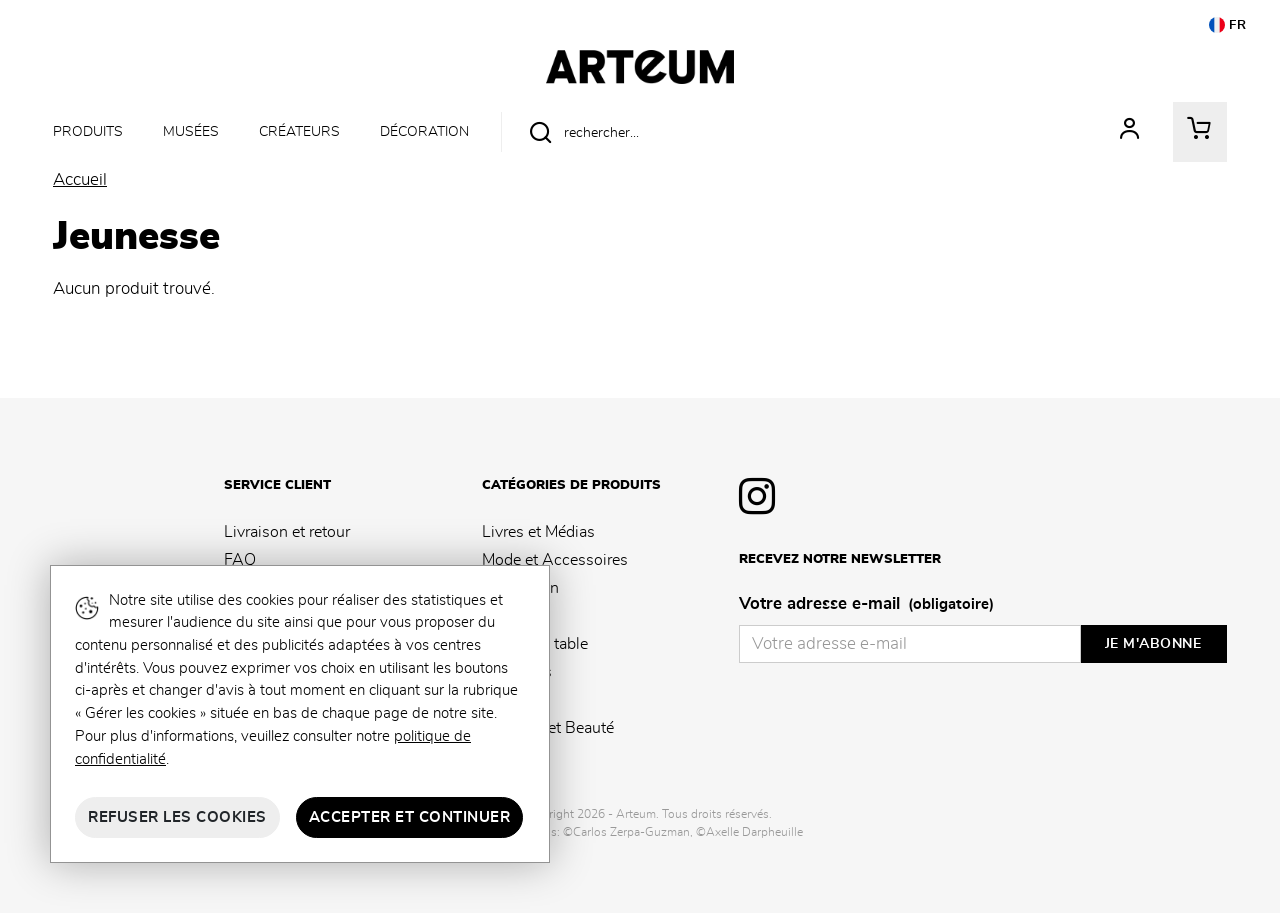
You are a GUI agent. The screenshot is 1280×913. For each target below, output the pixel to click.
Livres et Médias (538, 532)
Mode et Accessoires (555, 560)
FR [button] (1228, 25)
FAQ (240, 560)
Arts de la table (535, 644)
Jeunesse (513, 700)
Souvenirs (517, 672)
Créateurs (299, 131)
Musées (191, 131)
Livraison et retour (287, 532)
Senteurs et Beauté (548, 728)
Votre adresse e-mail (866, 605)
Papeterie (514, 616)
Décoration (424, 131)
